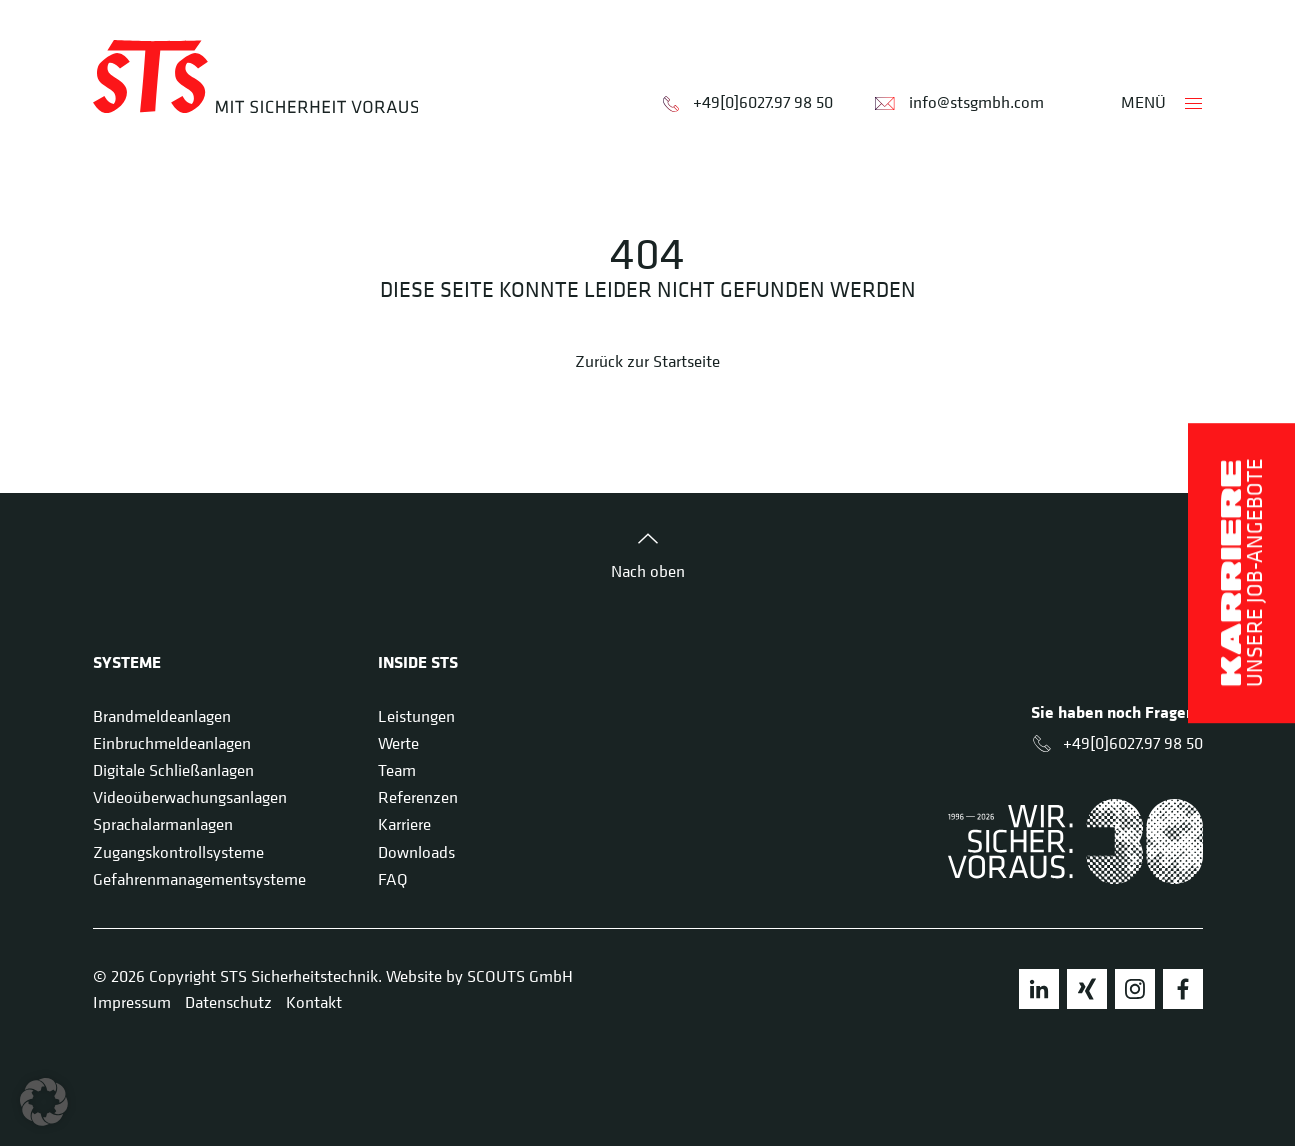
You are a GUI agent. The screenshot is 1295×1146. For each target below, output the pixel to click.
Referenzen (418, 797)
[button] (44, 1102)
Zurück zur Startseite (647, 361)
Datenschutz (228, 1002)
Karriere (404, 824)
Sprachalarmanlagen (163, 824)
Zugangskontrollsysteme (178, 852)
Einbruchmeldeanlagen (172, 743)
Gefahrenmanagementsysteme (199, 879)
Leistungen (416, 716)
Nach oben (648, 571)
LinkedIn (1039, 989)
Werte (398, 743)
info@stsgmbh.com (976, 102)
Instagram (1135, 989)
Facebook (1183, 989)
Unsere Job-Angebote (1241, 573)
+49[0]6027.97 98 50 (763, 102)
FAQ (393, 879)
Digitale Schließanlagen (173, 770)
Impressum (132, 1002)
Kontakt (314, 1002)
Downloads (416, 852)
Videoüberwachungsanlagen (190, 797)
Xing (1087, 989)
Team (397, 770)
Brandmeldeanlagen (162, 716)
